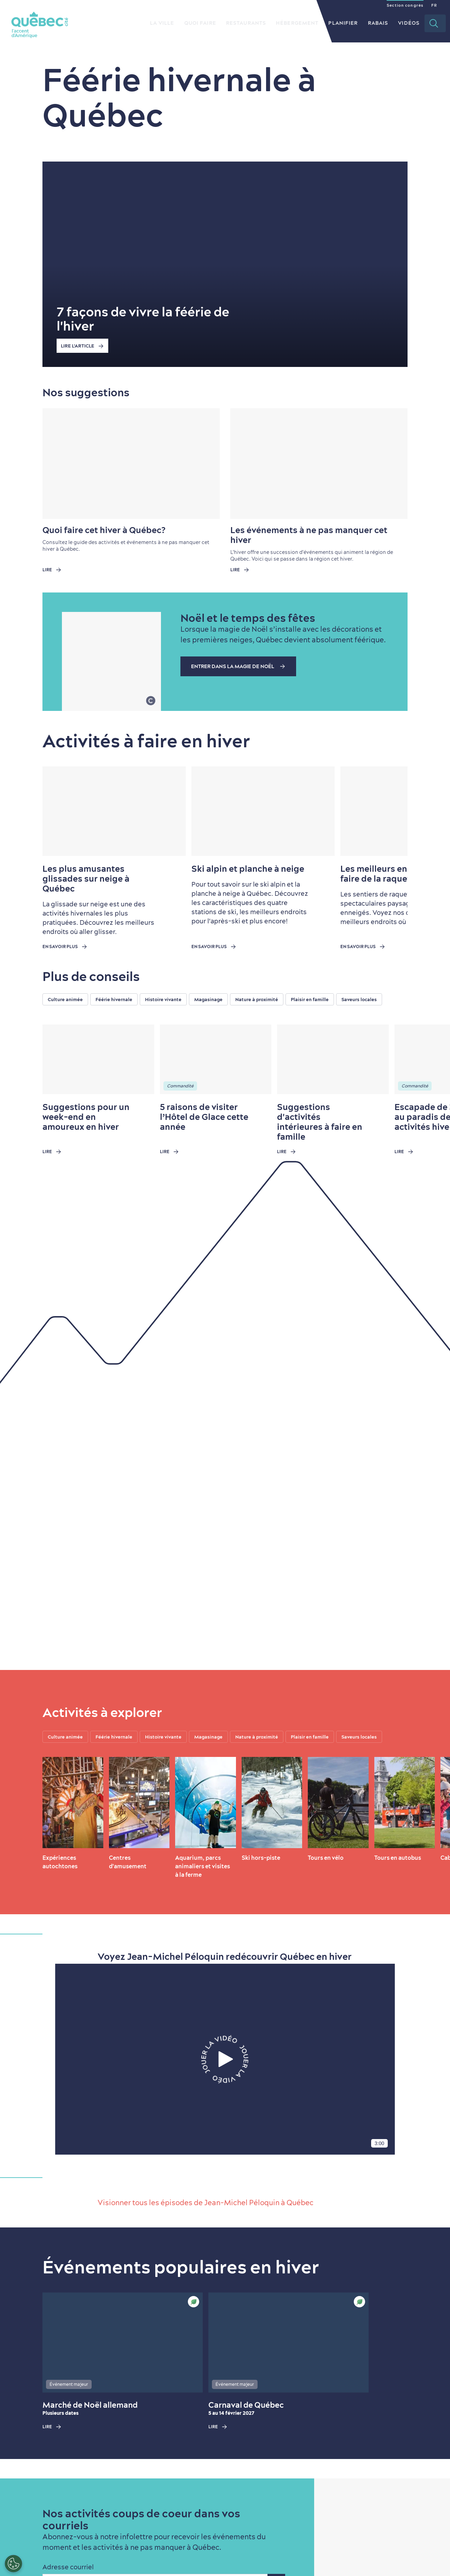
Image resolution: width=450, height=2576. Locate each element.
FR (434, 5)
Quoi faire (200, 23)
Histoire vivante (163, 999)
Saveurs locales (359, 999)
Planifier (343, 23)
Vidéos (409, 23)
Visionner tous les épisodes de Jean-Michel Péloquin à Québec (205, 2202)
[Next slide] (388, 811)
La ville (162, 23)
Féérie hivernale (114, 999)
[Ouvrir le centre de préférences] (13, 2563)
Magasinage (208, 999)
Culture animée (65, 999)
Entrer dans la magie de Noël (240, 666)
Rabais (378, 23)
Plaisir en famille (310, 999)
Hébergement (297, 23)
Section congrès (405, 5)
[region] (246, 999)
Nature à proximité (256, 999)
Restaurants (246, 23)
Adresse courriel (68, 2567)
